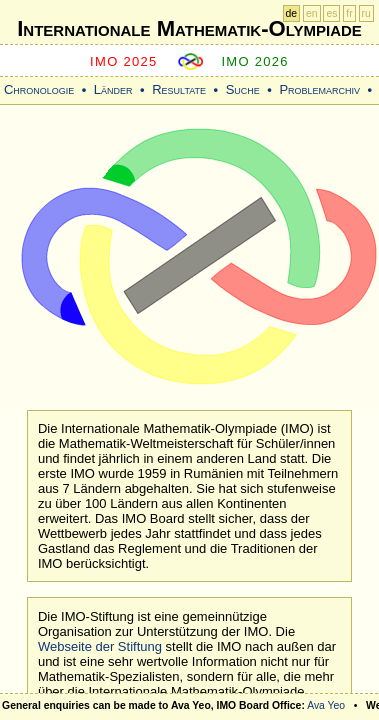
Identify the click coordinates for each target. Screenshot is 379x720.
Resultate (179, 89)
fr (349, 13)
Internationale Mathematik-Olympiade (189, 28)
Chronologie (39, 89)
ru (366, 13)
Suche (243, 89)
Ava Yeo (326, 705)
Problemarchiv (319, 89)
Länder (113, 89)
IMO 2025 (124, 61)
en (312, 13)
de (292, 13)
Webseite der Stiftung (100, 646)
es (331, 13)
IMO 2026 (255, 61)
